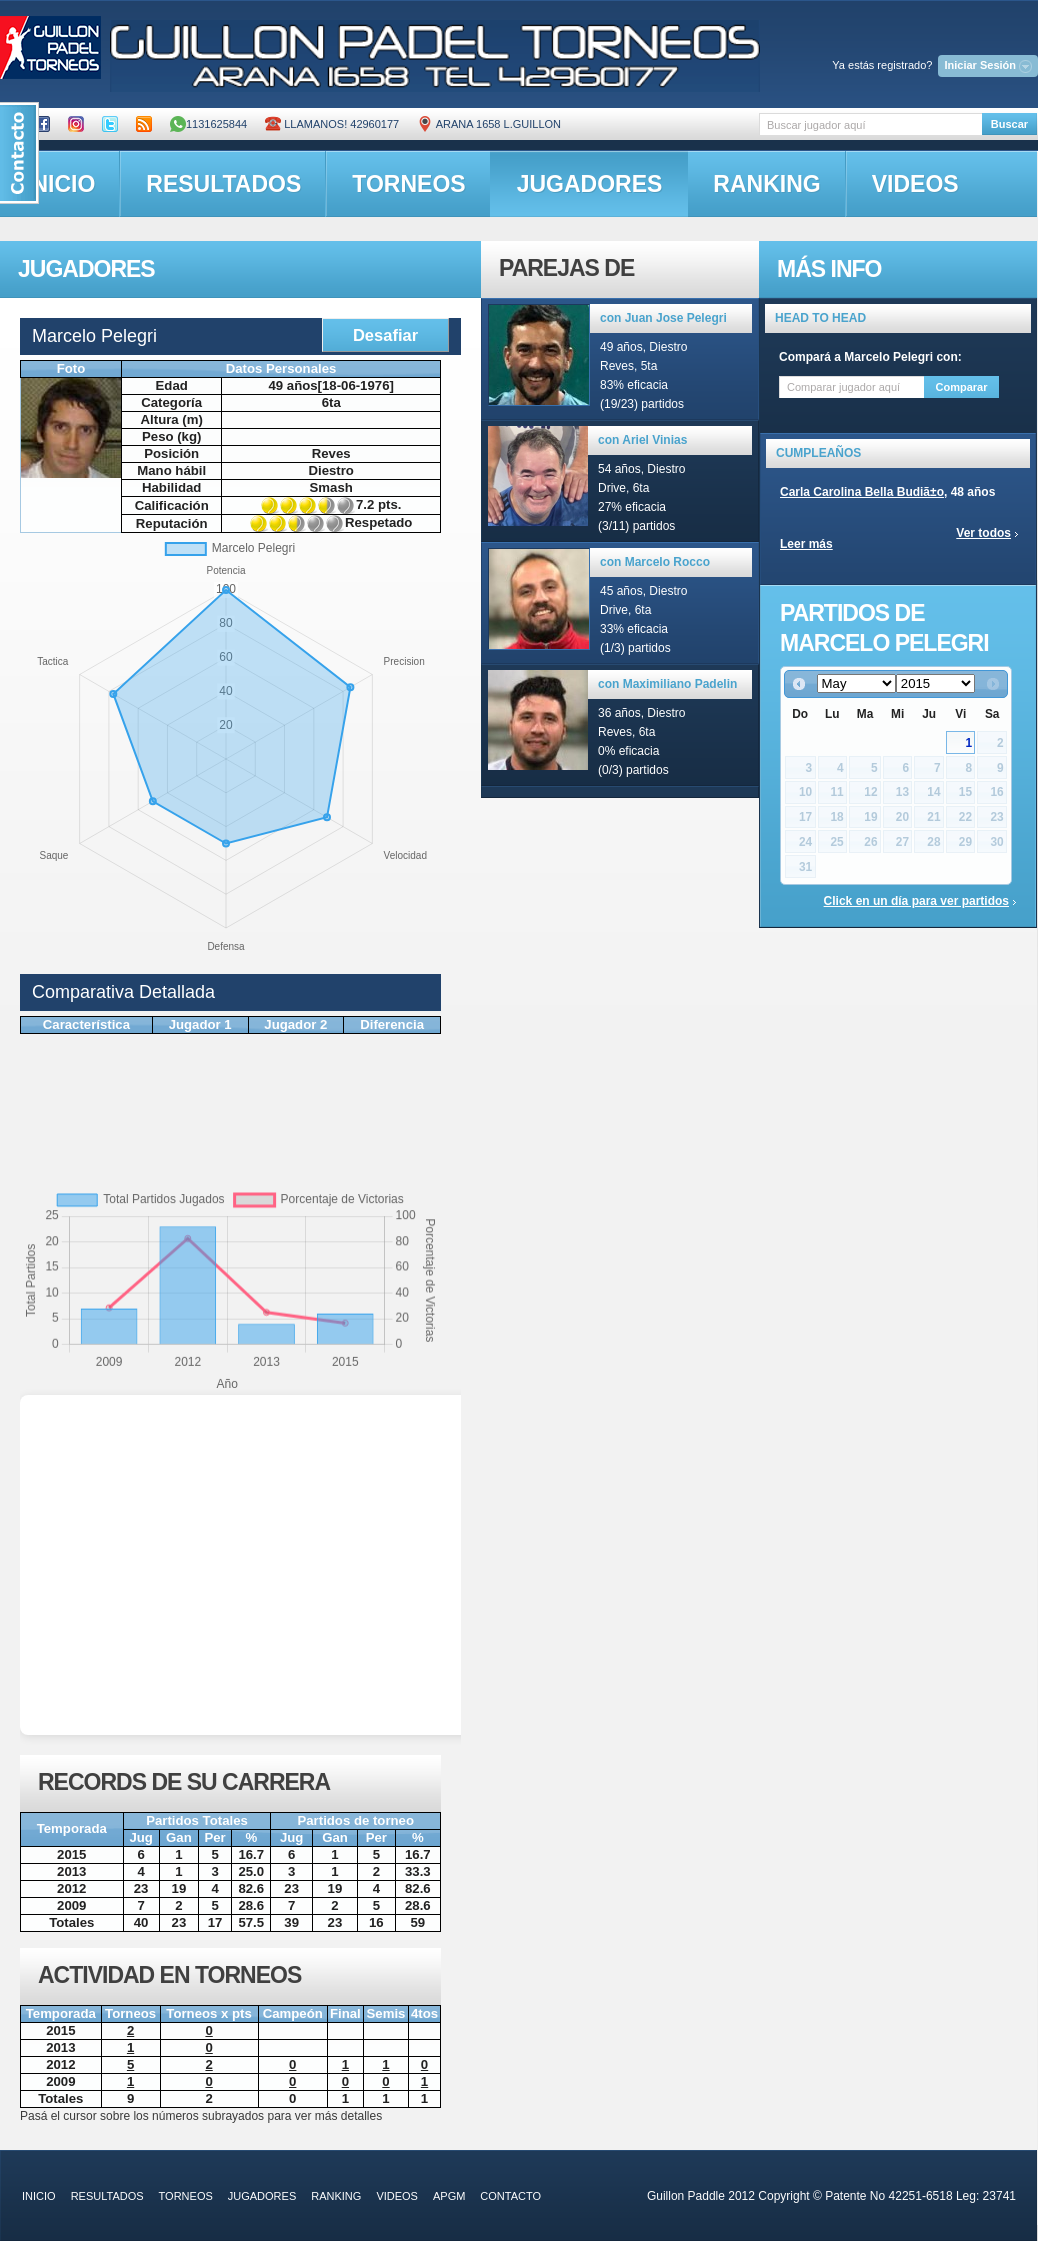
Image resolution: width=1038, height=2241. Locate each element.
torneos (408, 184)
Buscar (1009, 124)
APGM (449, 2196)
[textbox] (870, 124)
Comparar (962, 387)
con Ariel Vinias (642, 440)
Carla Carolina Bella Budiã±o (862, 492)
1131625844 (208, 124)
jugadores (590, 184)
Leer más (806, 544)
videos (915, 184)
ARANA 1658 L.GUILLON (489, 124)
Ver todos (983, 533)
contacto (510, 2196)
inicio (39, 2196)
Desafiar (385, 335)
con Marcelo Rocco (655, 562)
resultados (223, 184)
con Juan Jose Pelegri (663, 318)
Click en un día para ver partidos (916, 901)
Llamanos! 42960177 (332, 124)
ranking (766, 184)
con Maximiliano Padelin (667, 684)
